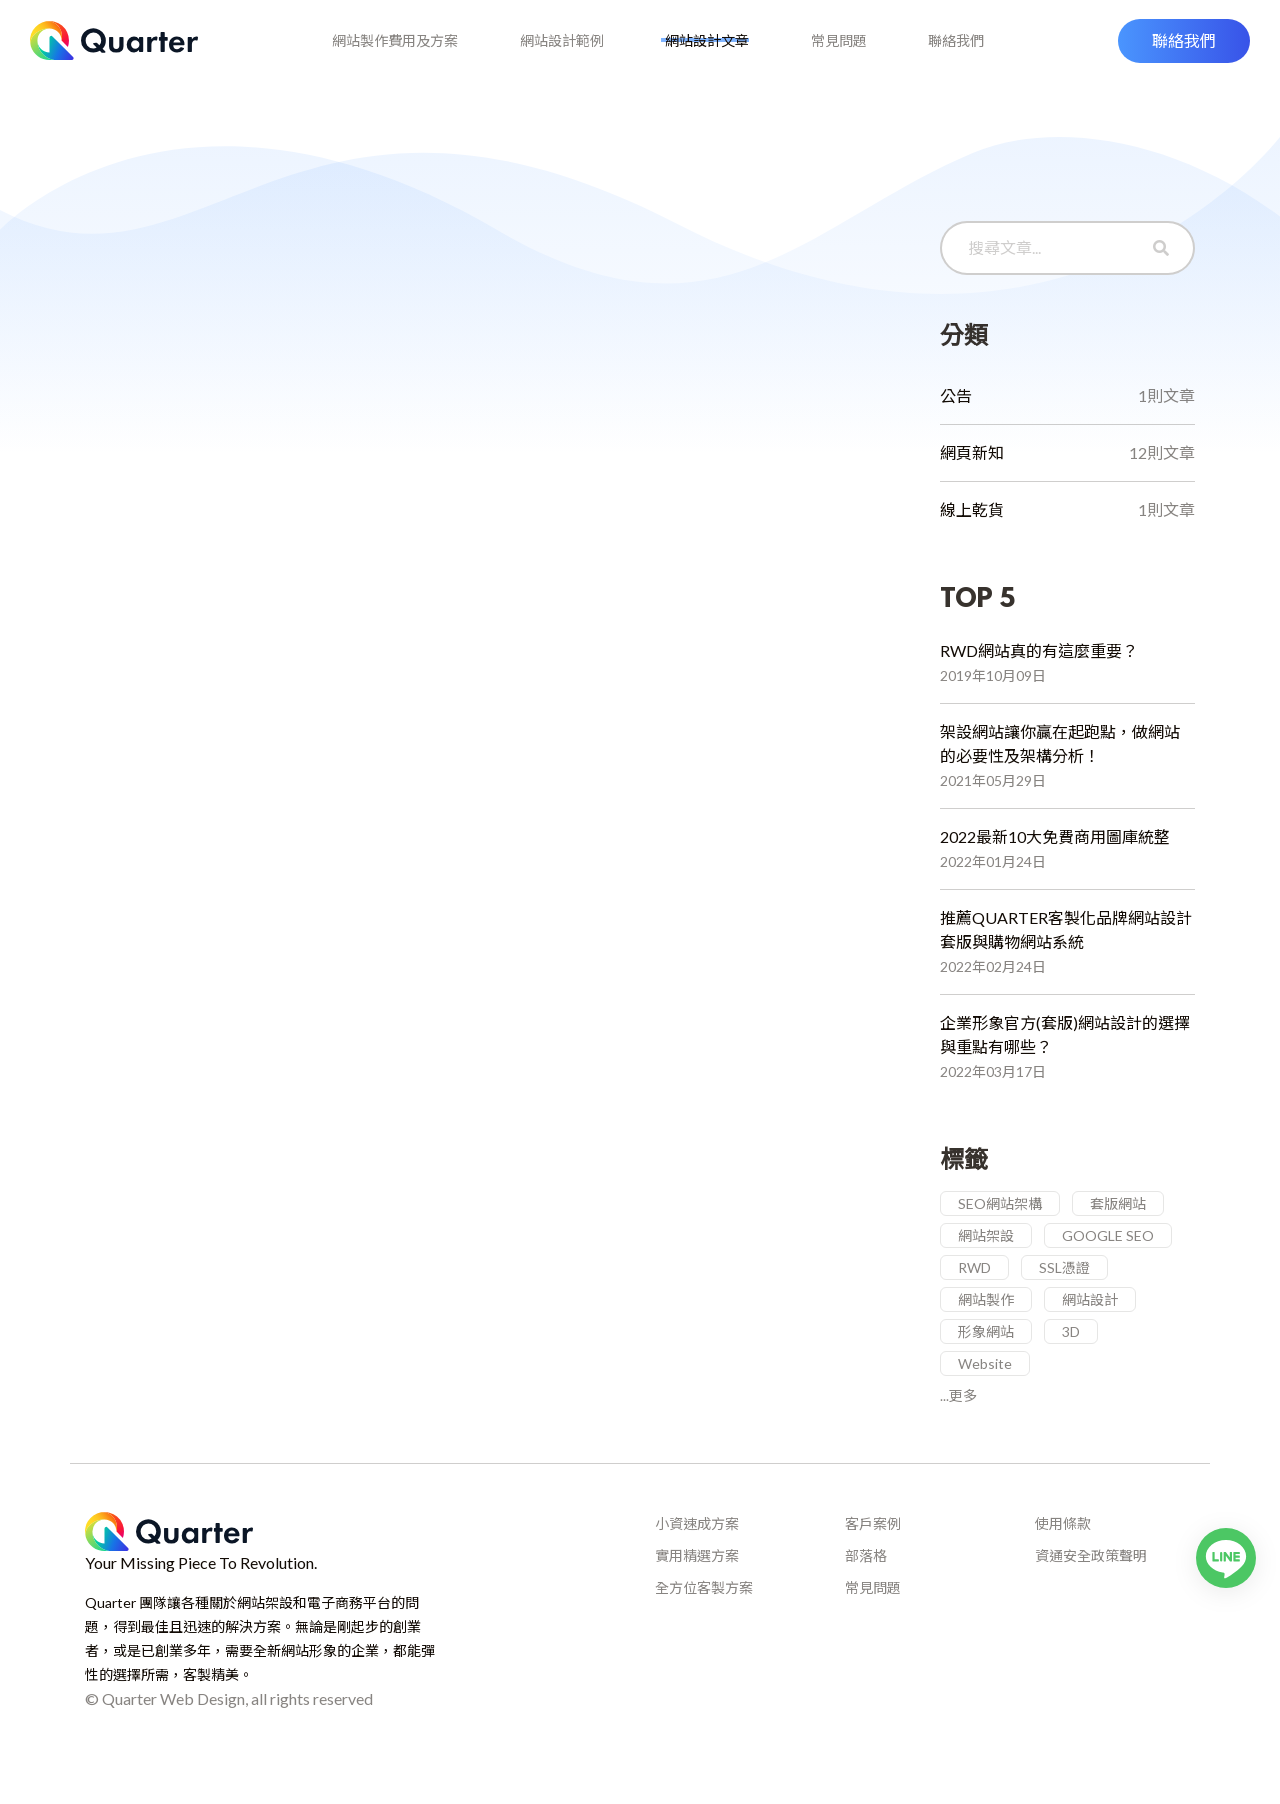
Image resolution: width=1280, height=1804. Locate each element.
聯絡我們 (973, 52)
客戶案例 (873, 1552)
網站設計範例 (553, 52)
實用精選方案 (697, 1584)
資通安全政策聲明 (1091, 1584)
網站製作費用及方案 (378, 52)
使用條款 (1063, 1552)
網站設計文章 (707, 52)
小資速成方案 (697, 1552)
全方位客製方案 (704, 1616)
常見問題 (847, 52)
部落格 (866, 1584)
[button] (1184, 53)
